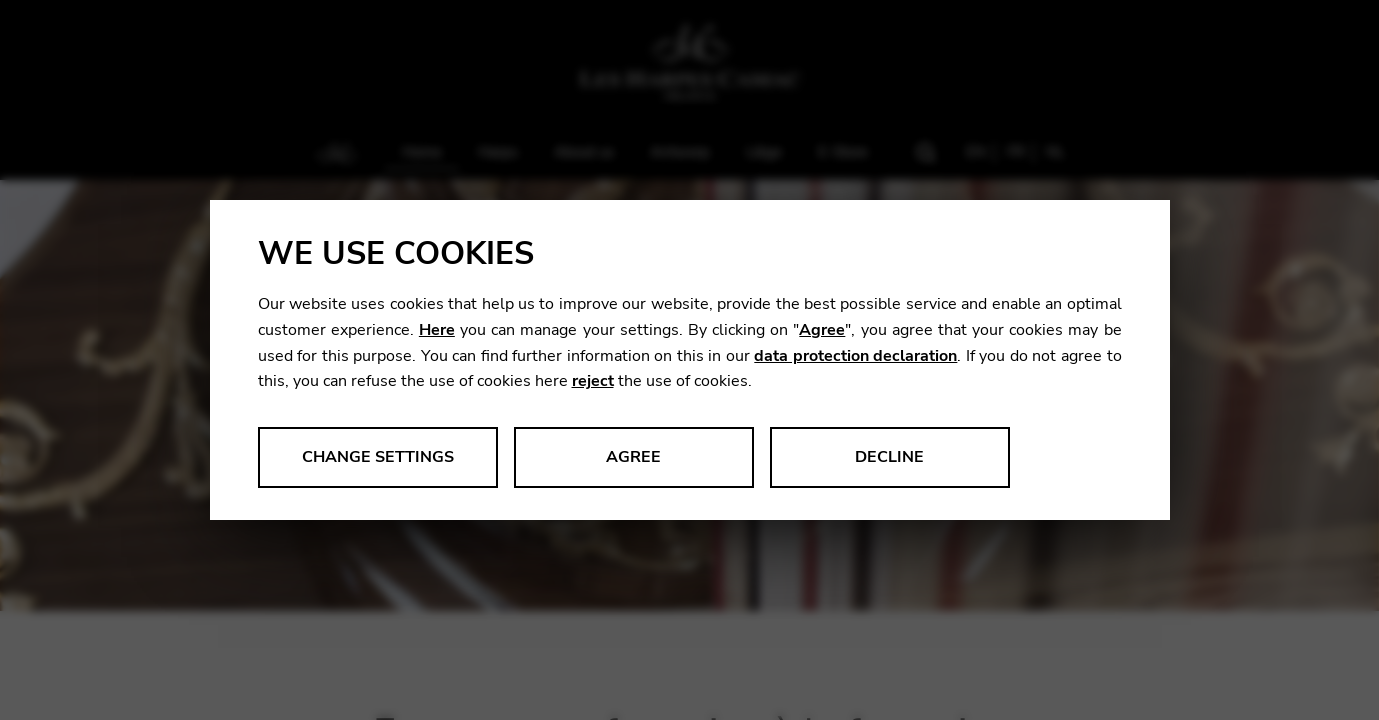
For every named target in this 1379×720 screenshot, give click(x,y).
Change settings (378, 457)
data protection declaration (855, 356)
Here (437, 330)
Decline (889, 457)
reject (593, 381)
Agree (822, 330)
